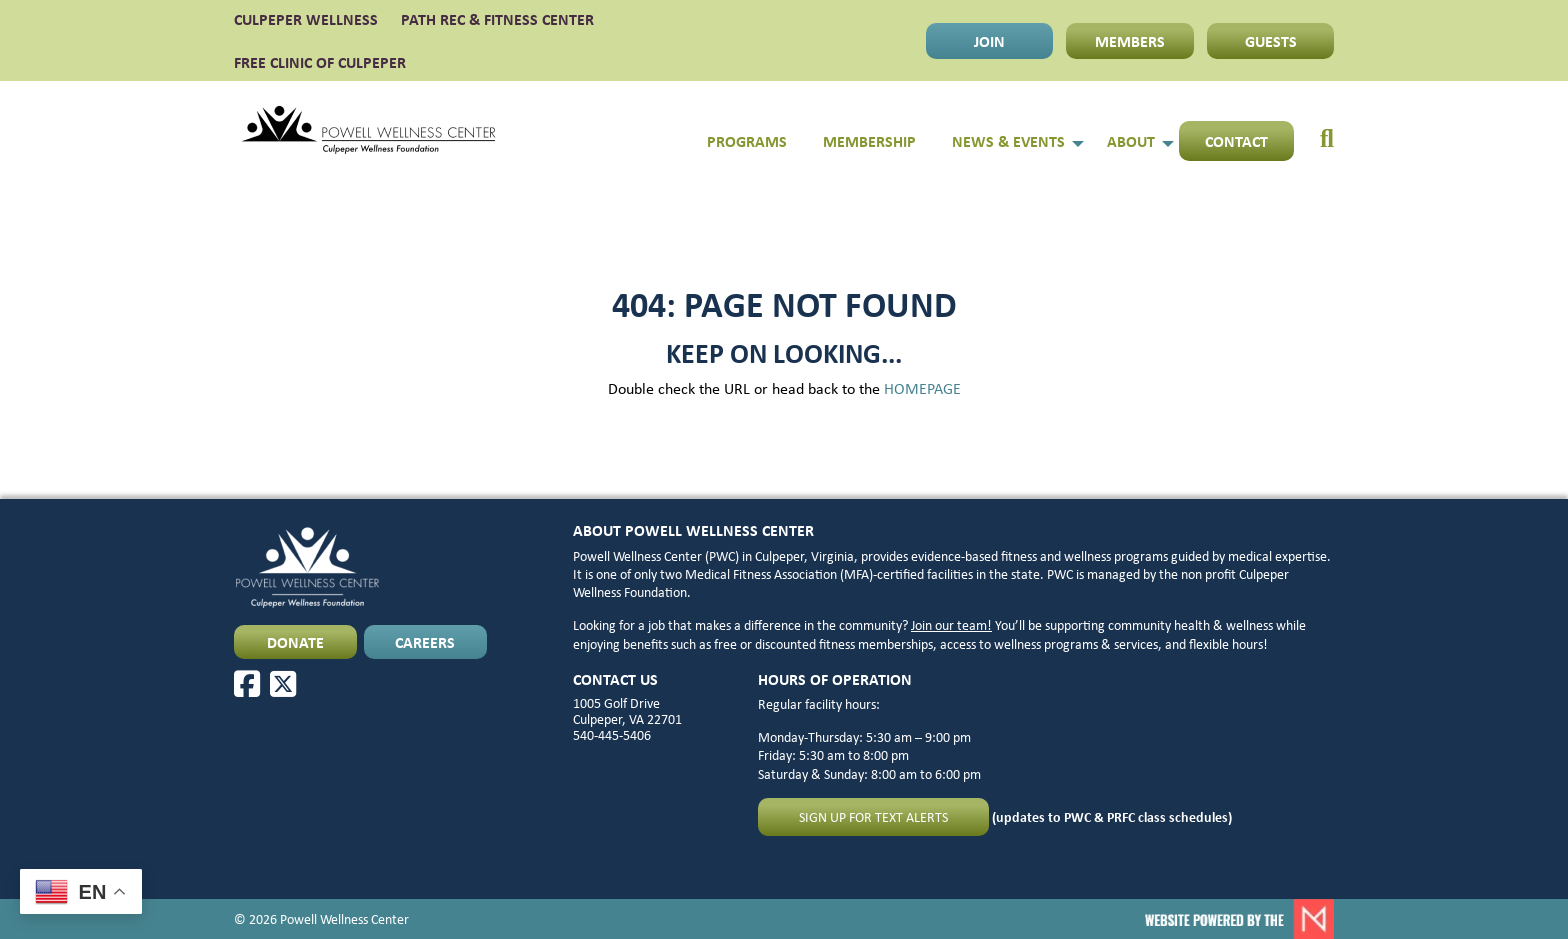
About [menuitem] (1131, 141)
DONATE (295, 642)
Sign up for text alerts (873, 817)
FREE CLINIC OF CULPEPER (320, 62)
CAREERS (425, 642)
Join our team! (951, 625)
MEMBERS (1130, 41)
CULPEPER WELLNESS (306, 19)
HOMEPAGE (922, 388)
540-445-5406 (612, 735)
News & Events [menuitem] (1008, 141)
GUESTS (1271, 41)
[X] (283, 684)
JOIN (989, 41)
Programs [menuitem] (747, 141)
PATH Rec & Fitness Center (497, 19)
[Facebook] (247, 684)
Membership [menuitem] (869, 141)
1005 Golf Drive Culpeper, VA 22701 (627, 711)
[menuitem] (1314, 130)
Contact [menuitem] (1236, 141)
